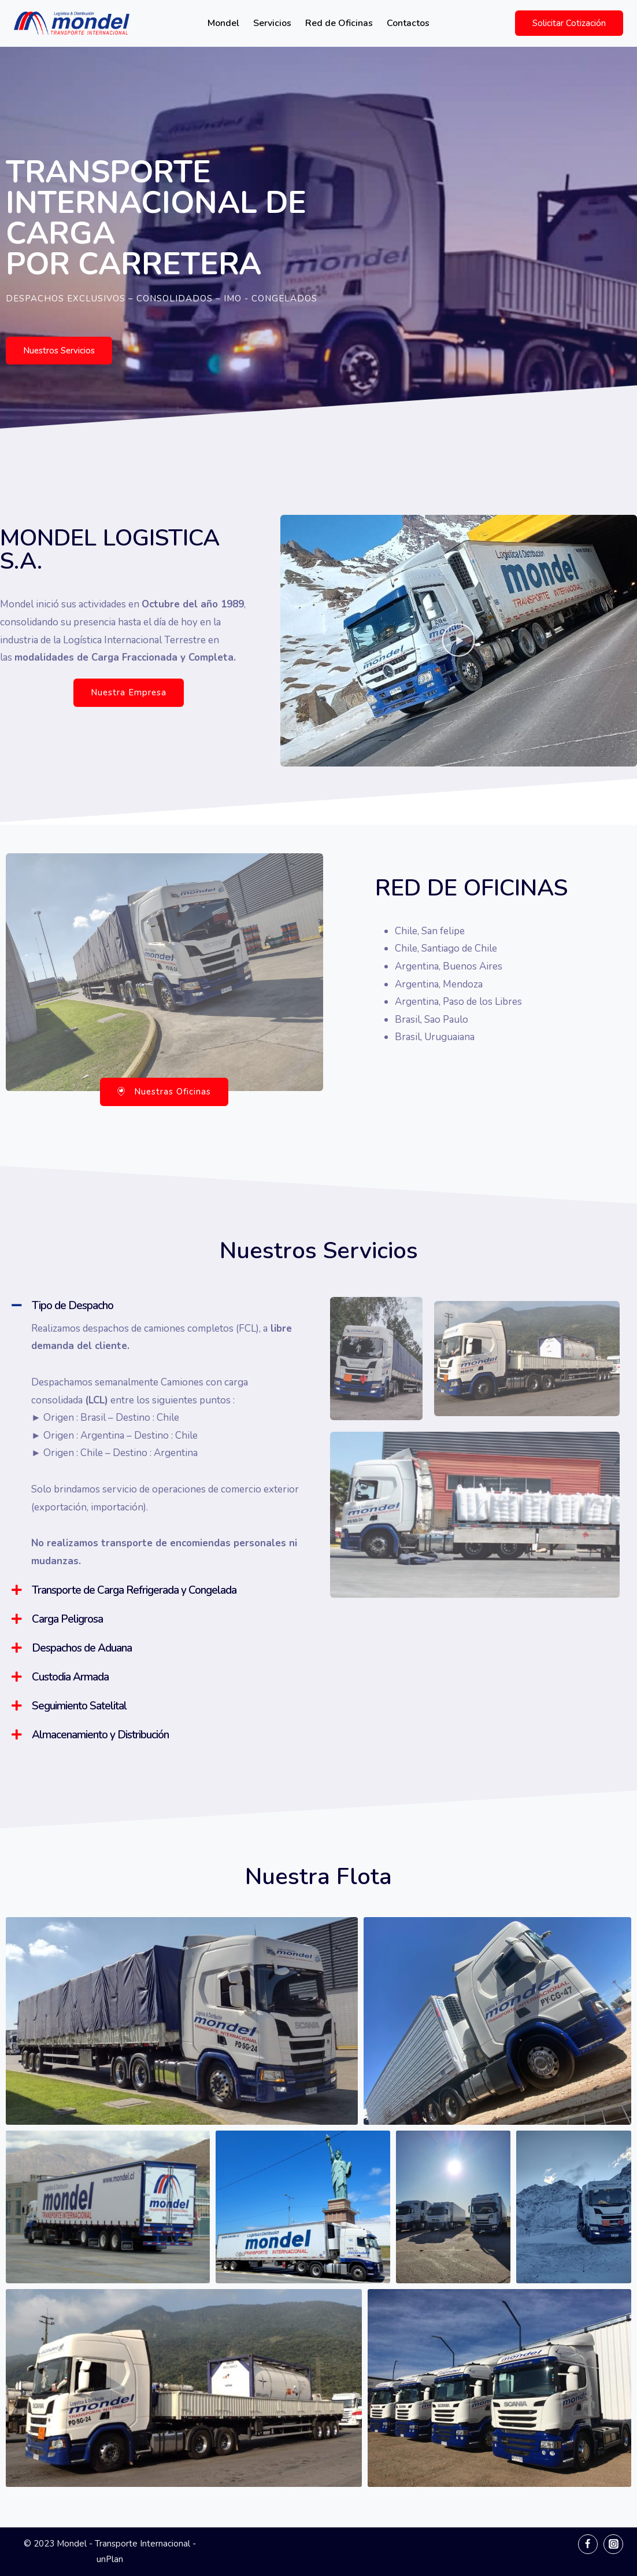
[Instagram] (613, 2544)
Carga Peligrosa (67, 1619)
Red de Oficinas (339, 23)
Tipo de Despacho (72, 1305)
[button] (59, 351)
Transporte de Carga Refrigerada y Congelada (134, 1590)
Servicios (272, 23)
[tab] (156, 1305)
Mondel (223, 23)
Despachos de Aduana (82, 1648)
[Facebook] (588, 2544)
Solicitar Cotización (569, 23)
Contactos (408, 23)
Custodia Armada (70, 1677)
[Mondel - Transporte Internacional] (71, 23)
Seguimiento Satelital (79, 1705)
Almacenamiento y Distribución (100, 1734)
